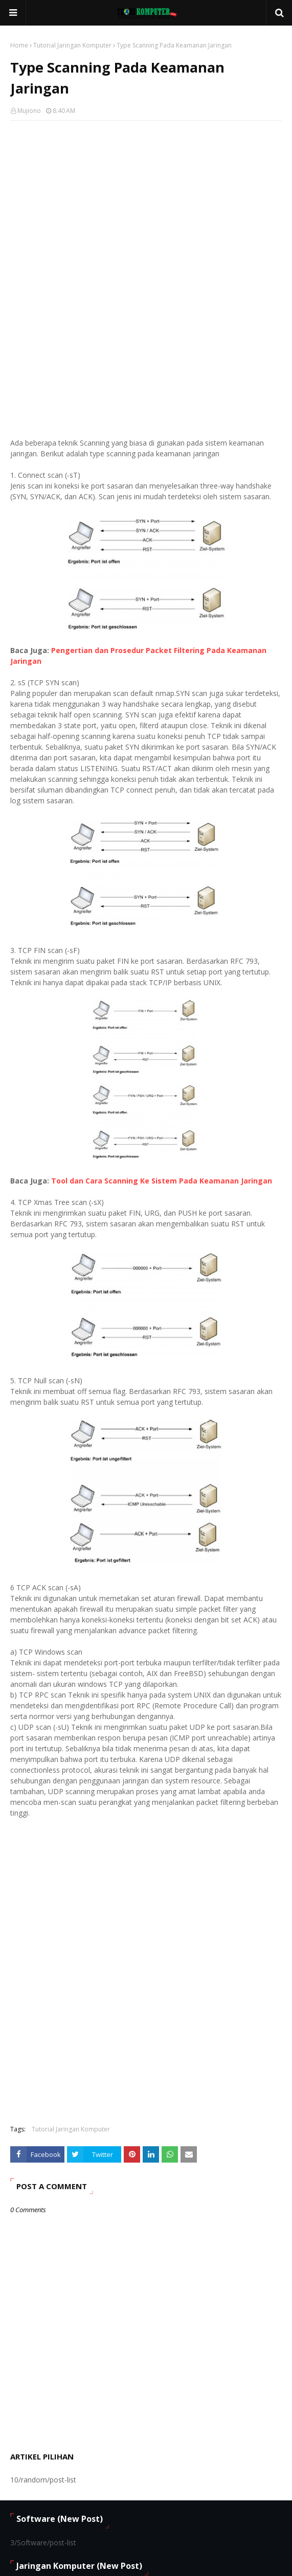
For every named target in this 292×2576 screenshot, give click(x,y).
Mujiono (29, 110)
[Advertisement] (146, 202)
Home (19, 45)
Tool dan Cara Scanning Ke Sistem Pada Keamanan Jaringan (161, 1181)
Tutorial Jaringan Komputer (72, 45)
